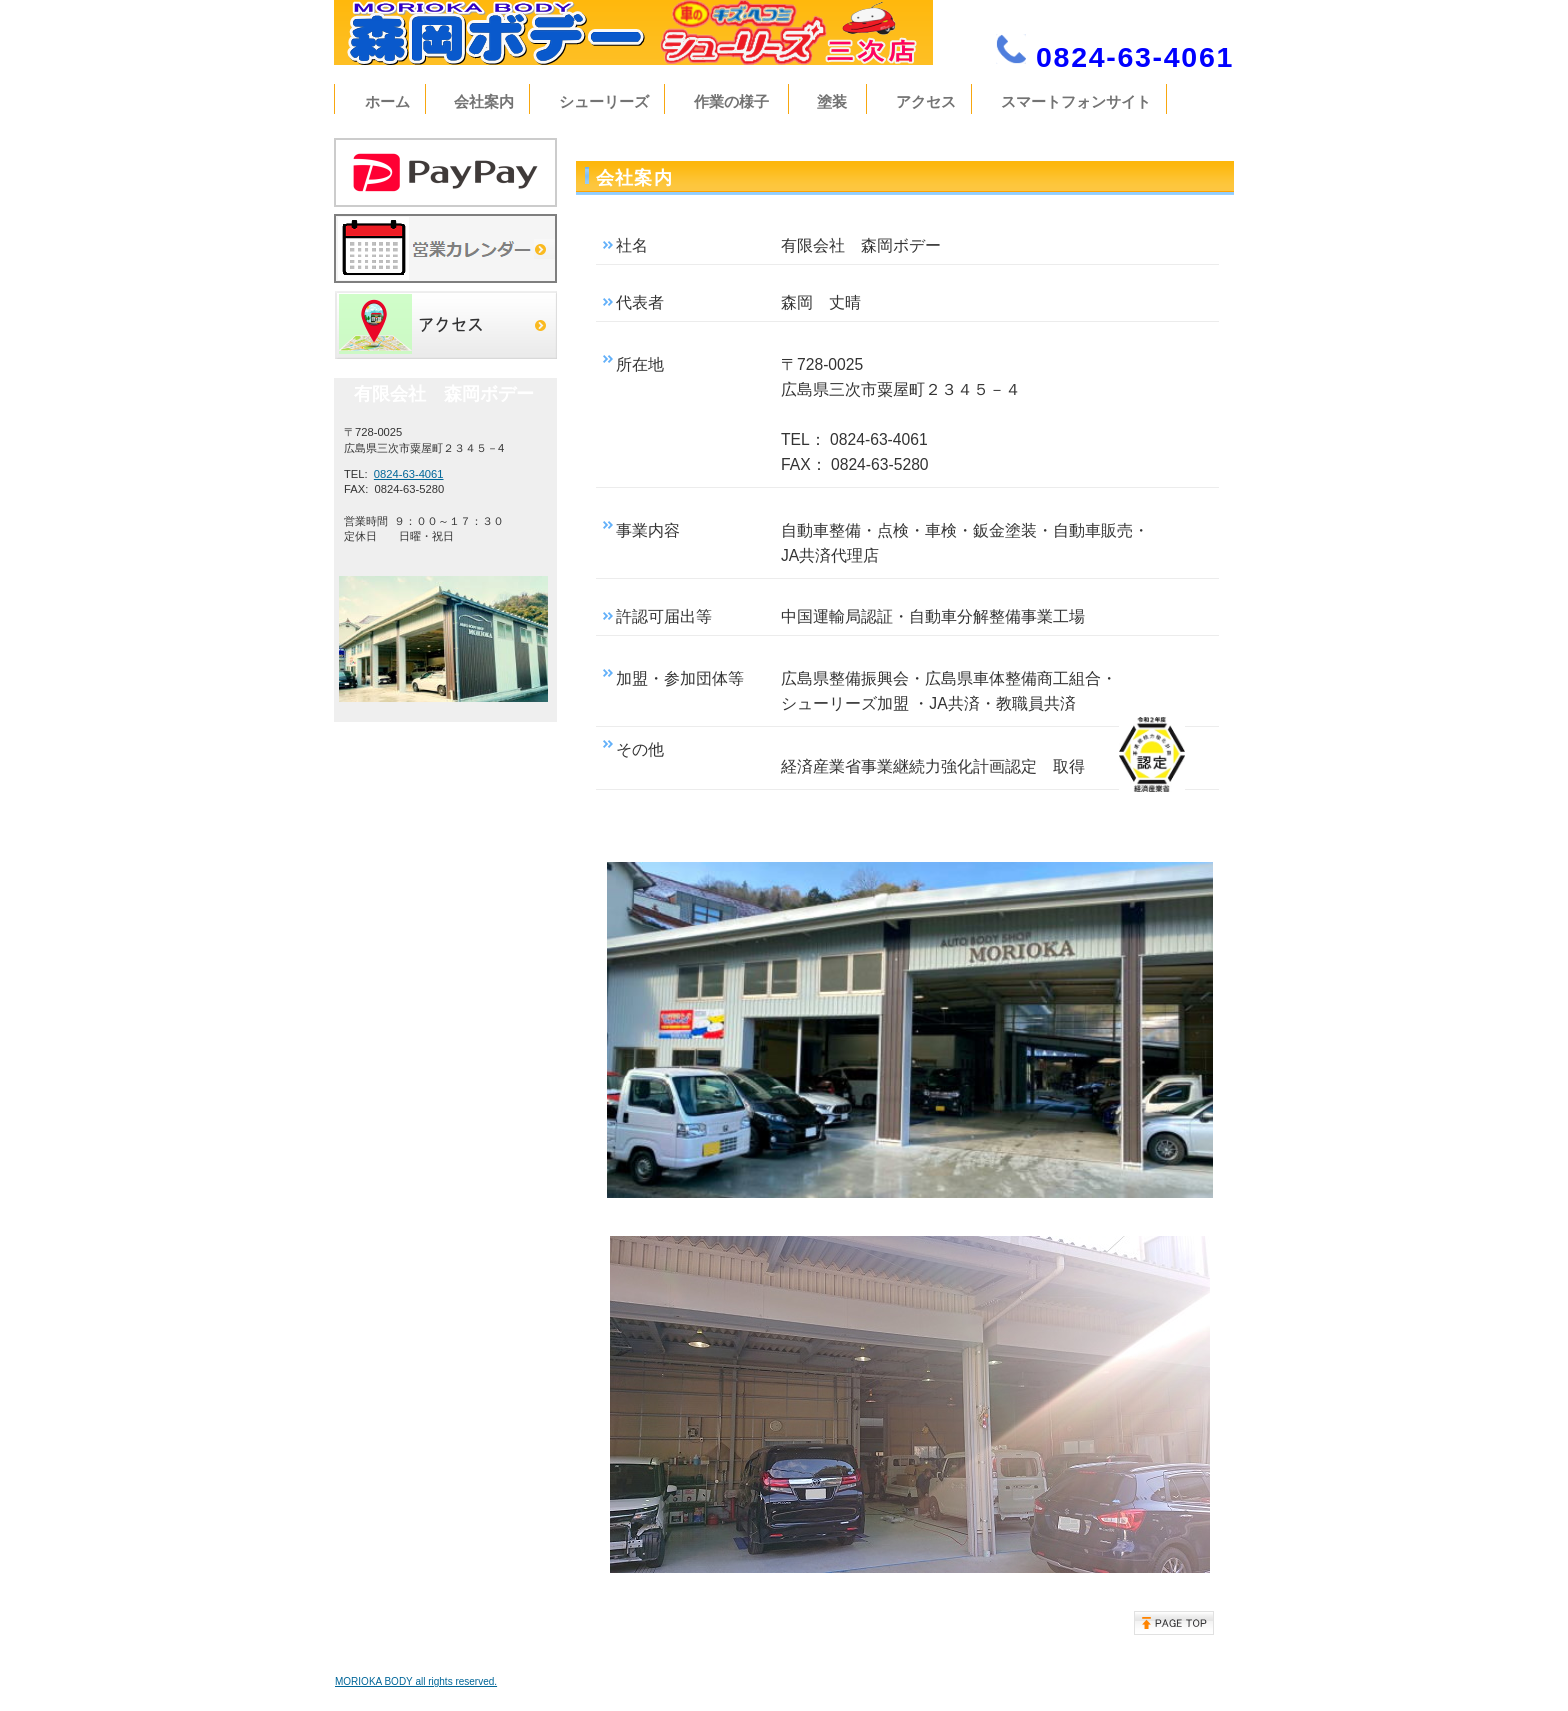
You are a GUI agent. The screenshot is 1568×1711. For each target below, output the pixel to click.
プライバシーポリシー (1179, 1680)
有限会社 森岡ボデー (659, 32)
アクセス (445, 324)
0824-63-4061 (409, 474)
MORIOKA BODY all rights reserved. (416, 1681)
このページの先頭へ (1174, 1623)
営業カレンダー (445, 248)
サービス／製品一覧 (445, 172)
